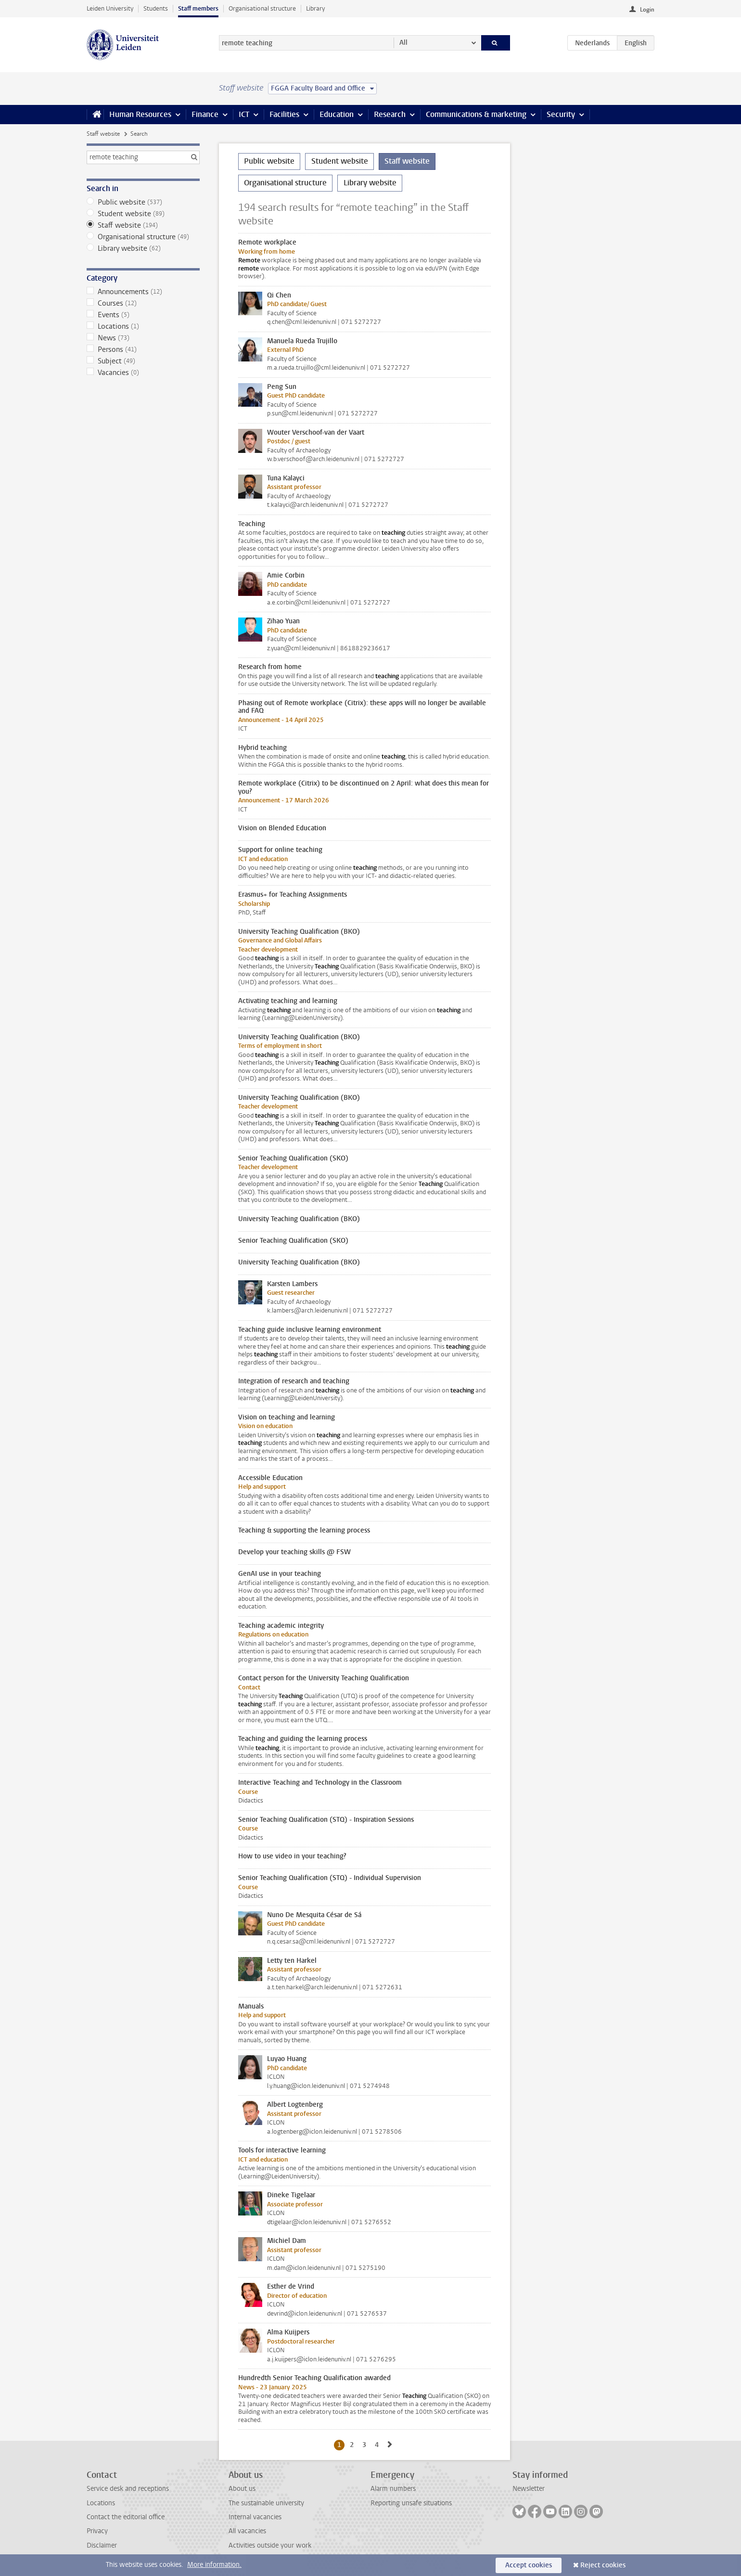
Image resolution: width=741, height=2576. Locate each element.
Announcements (143, 291)
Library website (143, 248)
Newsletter (528, 2488)
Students (155, 8)
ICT (244, 114)
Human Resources (140, 114)
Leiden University (110, 8)
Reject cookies (603, 2565)
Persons (143, 349)
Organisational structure (262, 8)
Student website (143, 213)
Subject (143, 361)
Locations (143, 326)
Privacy (97, 2531)
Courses (143, 303)
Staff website (103, 134)
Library (315, 8)
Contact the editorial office (126, 2517)
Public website (143, 202)
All (403, 42)
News (143, 338)
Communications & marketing (476, 114)
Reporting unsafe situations (411, 2503)
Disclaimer (102, 2545)
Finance (205, 114)
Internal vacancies (255, 2517)
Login (647, 9)
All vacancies (247, 2531)
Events (143, 314)
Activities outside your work (270, 2545)
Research (390, 114)
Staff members (198, 8)
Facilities (284, 114)
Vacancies (143, 372)
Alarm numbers (393, 2488)
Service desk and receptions (128, 2488)
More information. (214, 2564)
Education (336, 114)
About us (242, 2488)
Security (561, 114)
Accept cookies (528, 2565)
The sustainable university (266, 2503)
